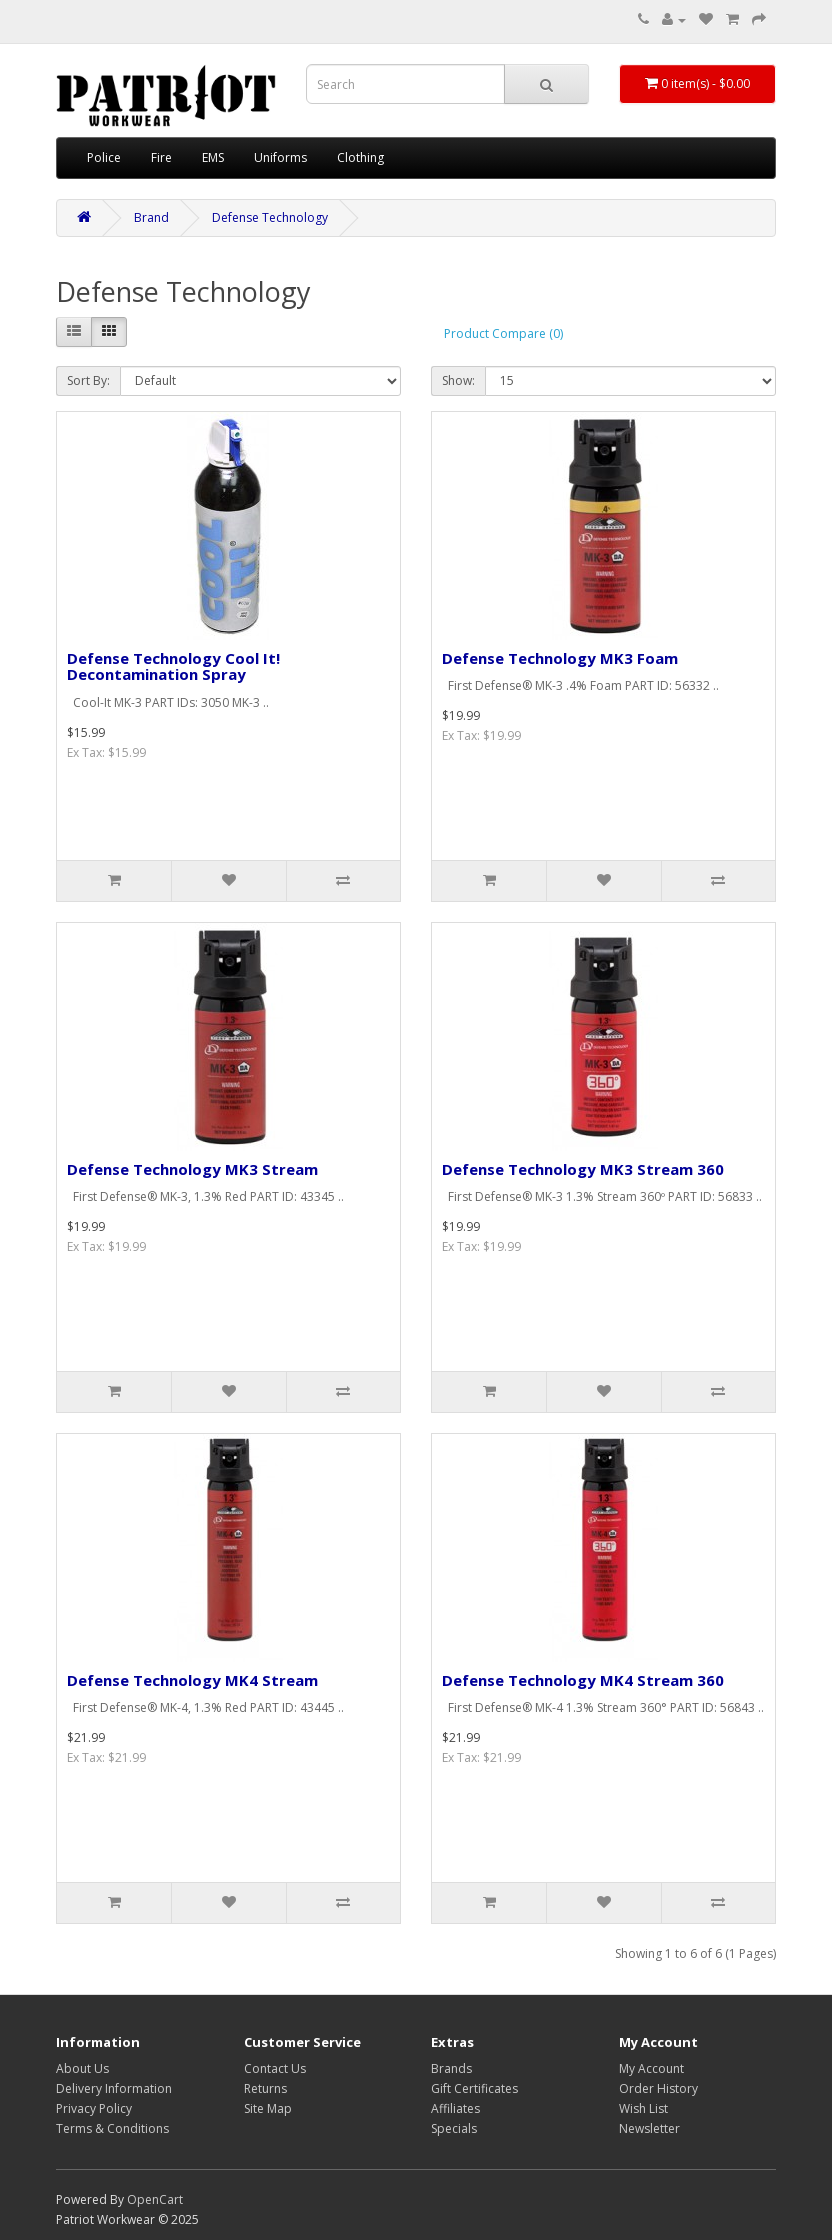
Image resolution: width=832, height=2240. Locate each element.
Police (104, 157)
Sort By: (88, 380)
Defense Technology (270, 217)
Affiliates (455, 2108)
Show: (458, 380)
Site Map (268, 2108)
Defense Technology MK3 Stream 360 (583, 1169)
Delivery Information (114, 2088)
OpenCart (155, 2199)
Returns (265, 2088)
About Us (82, 2068)
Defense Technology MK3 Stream (192, 1169)
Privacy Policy (94, 2108)
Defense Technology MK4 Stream (192, 1680)
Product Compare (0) (503, 333)
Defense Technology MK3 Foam (560, 658)
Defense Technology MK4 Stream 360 (583, 1680)
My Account (651, 2068)
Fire (161, 157)
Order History (658, 2088)
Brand (151, 217)
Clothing (360, 157)
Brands (451, 2068)
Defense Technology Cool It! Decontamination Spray (173, 666)
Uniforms (280, 157)
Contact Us (275, 2068)
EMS (213, 157)
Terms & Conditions (112, 2128)
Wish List (643, 2108)
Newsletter (649, 2128)
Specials (454, 2128)
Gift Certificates (474, 2088)
